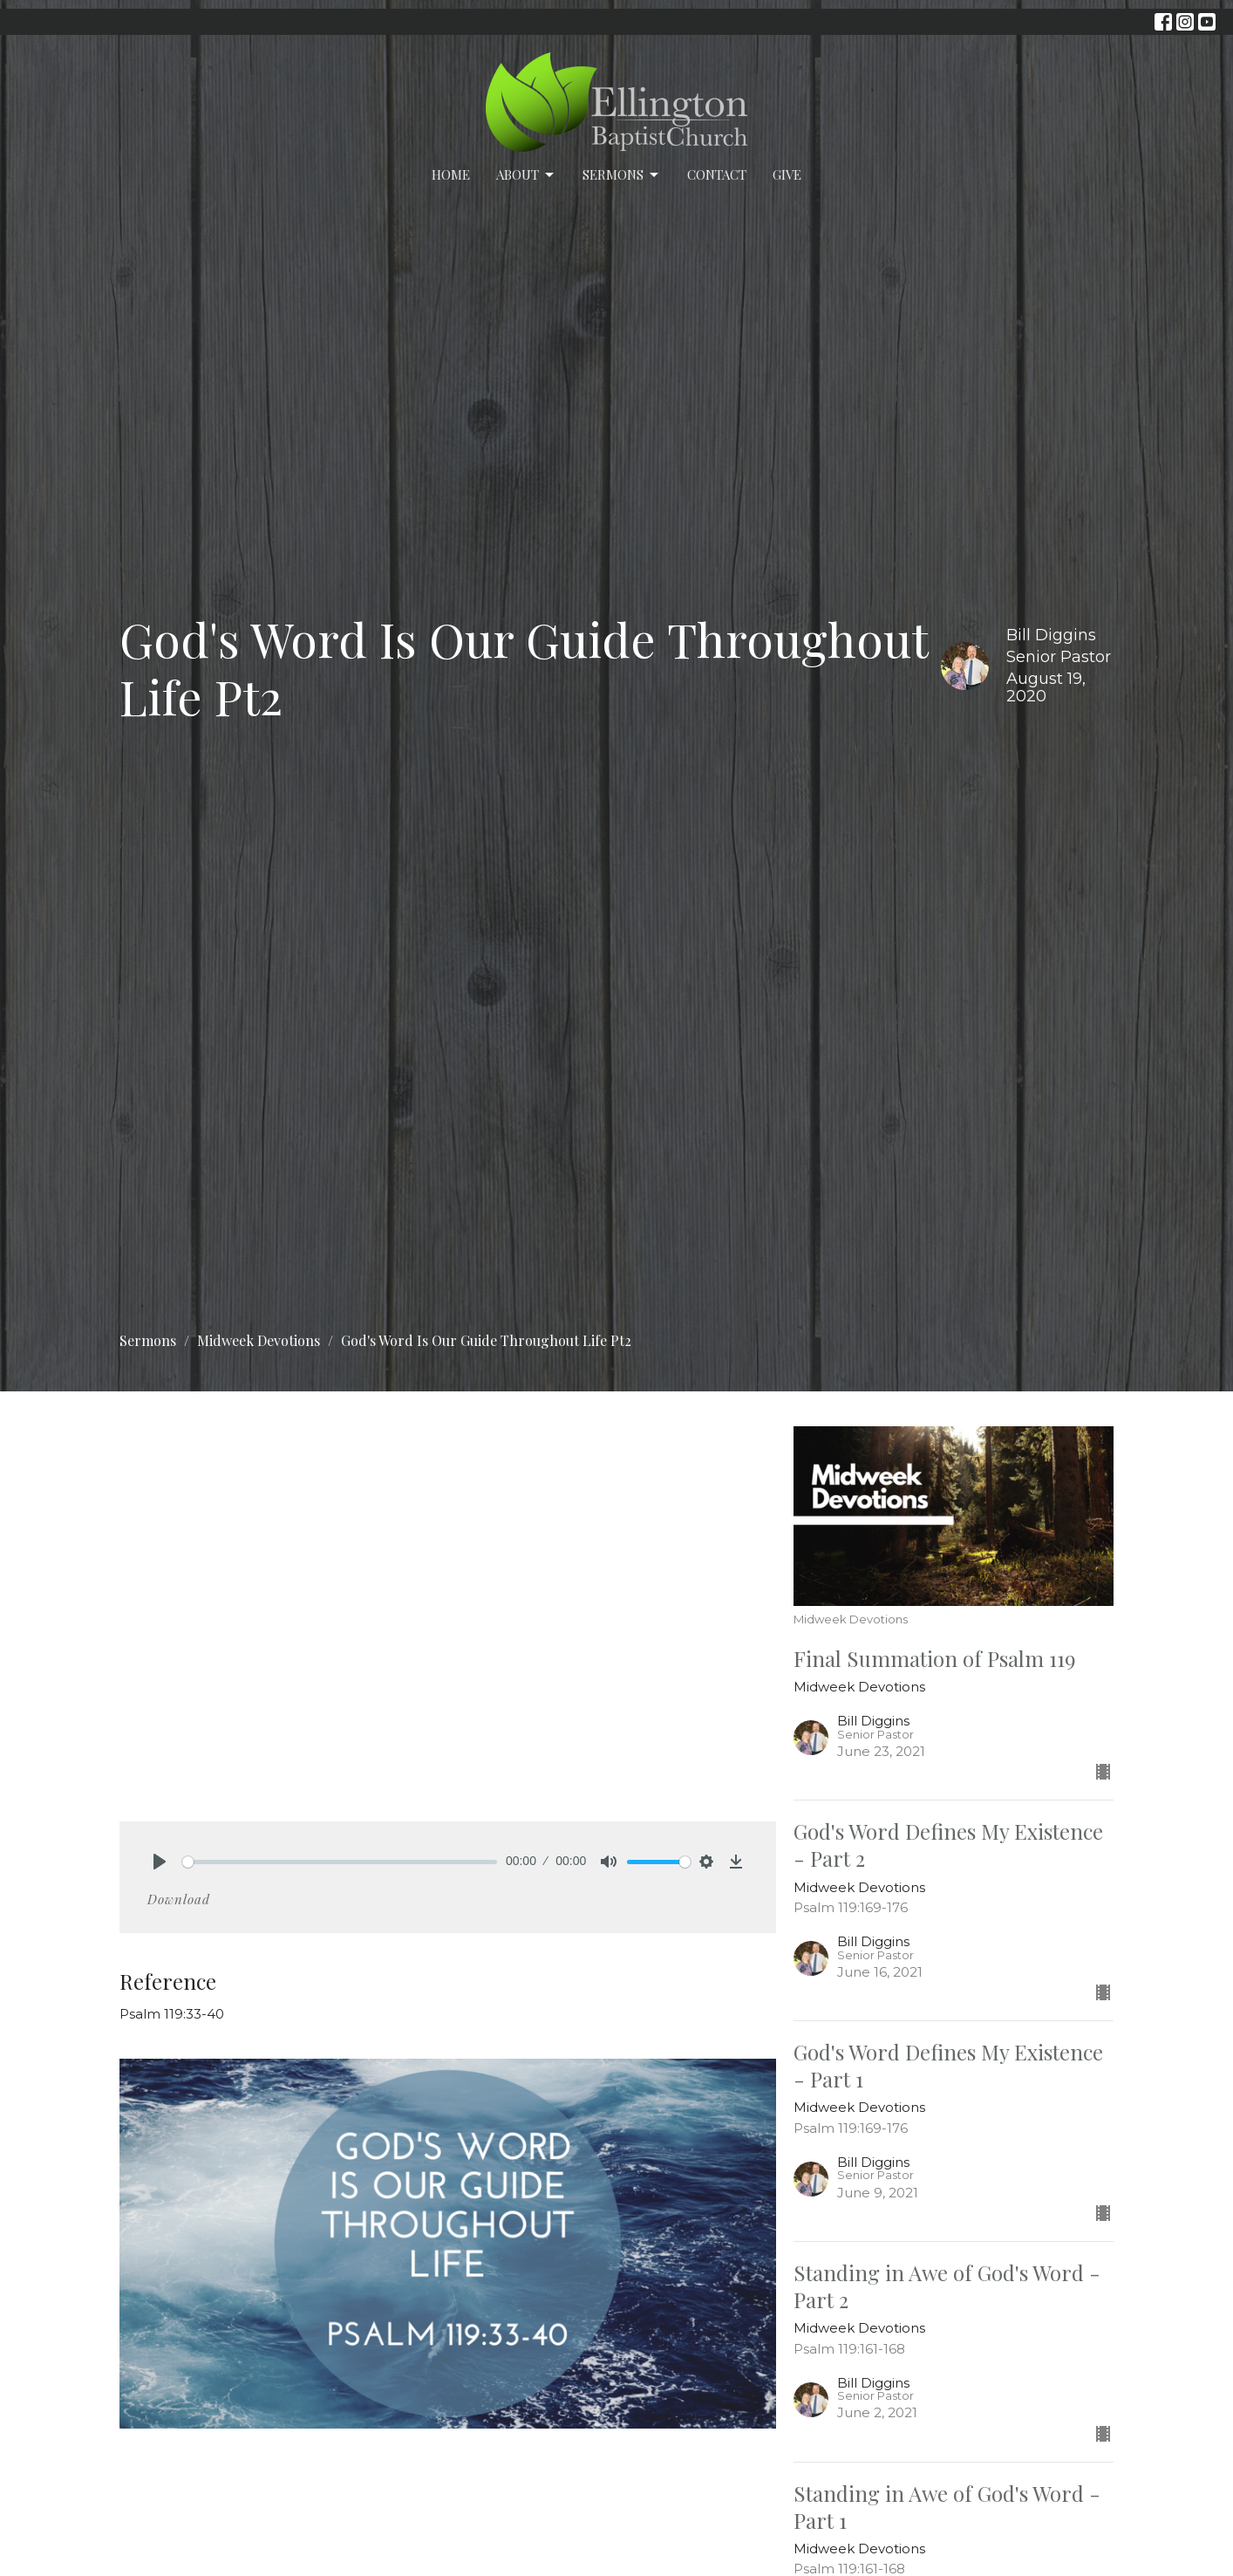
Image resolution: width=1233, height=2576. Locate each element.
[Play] (160, 1862)
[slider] (339, 1862)
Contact (716, 174)
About (526, 175)
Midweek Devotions (258, 1340)
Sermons (621, 175)
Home (451, 174)
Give (787, 174)
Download (178, 1899)
